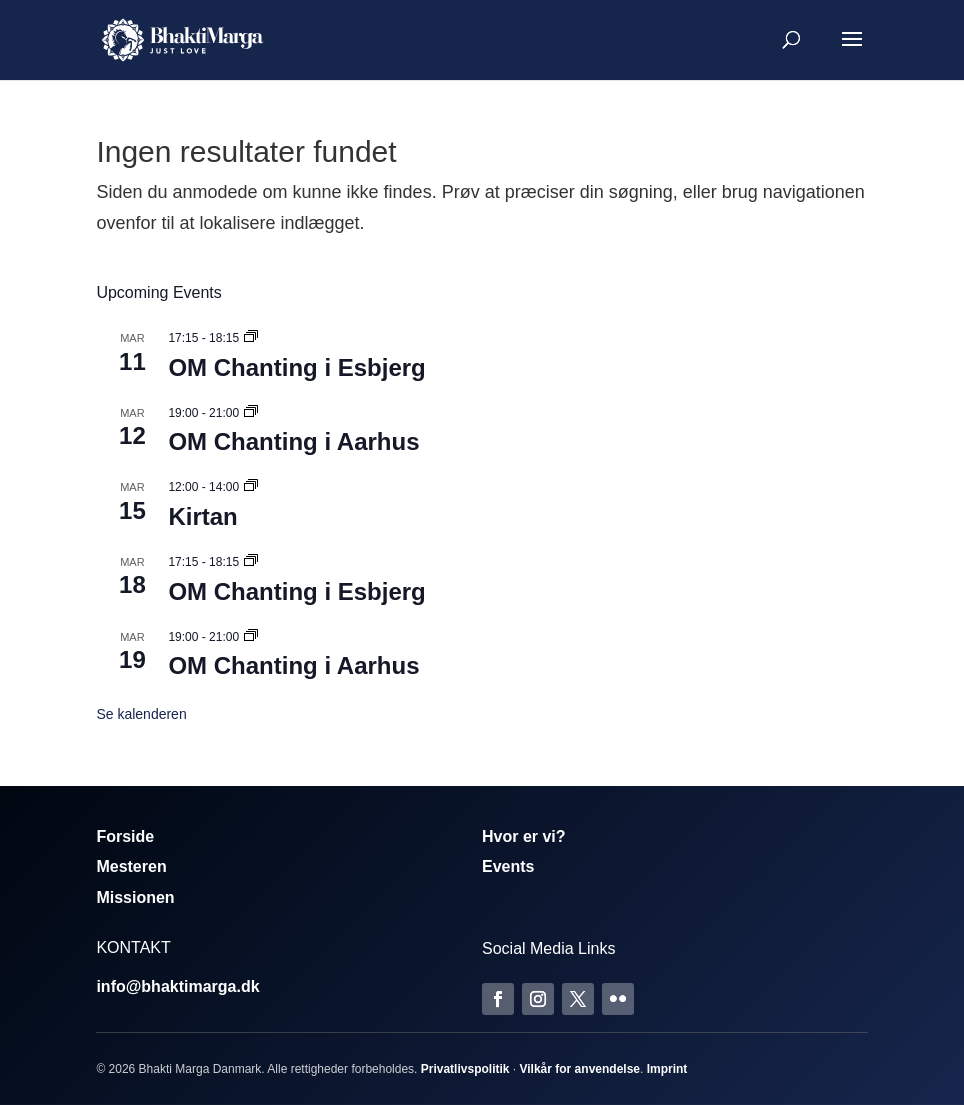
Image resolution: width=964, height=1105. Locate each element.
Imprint (667, 1069)
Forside (125, 836)
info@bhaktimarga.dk (177, 986)
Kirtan (202, 516)
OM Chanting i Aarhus (293, 441)
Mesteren (131, 866)
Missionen (135, 897)
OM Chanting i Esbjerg (296, 367)
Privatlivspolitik (465, 1069)
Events (508, 866)
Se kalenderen (141, 714)
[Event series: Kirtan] (251, 487)
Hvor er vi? (524, 836)
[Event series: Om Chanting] (251, 338)
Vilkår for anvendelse (579, 1069)
